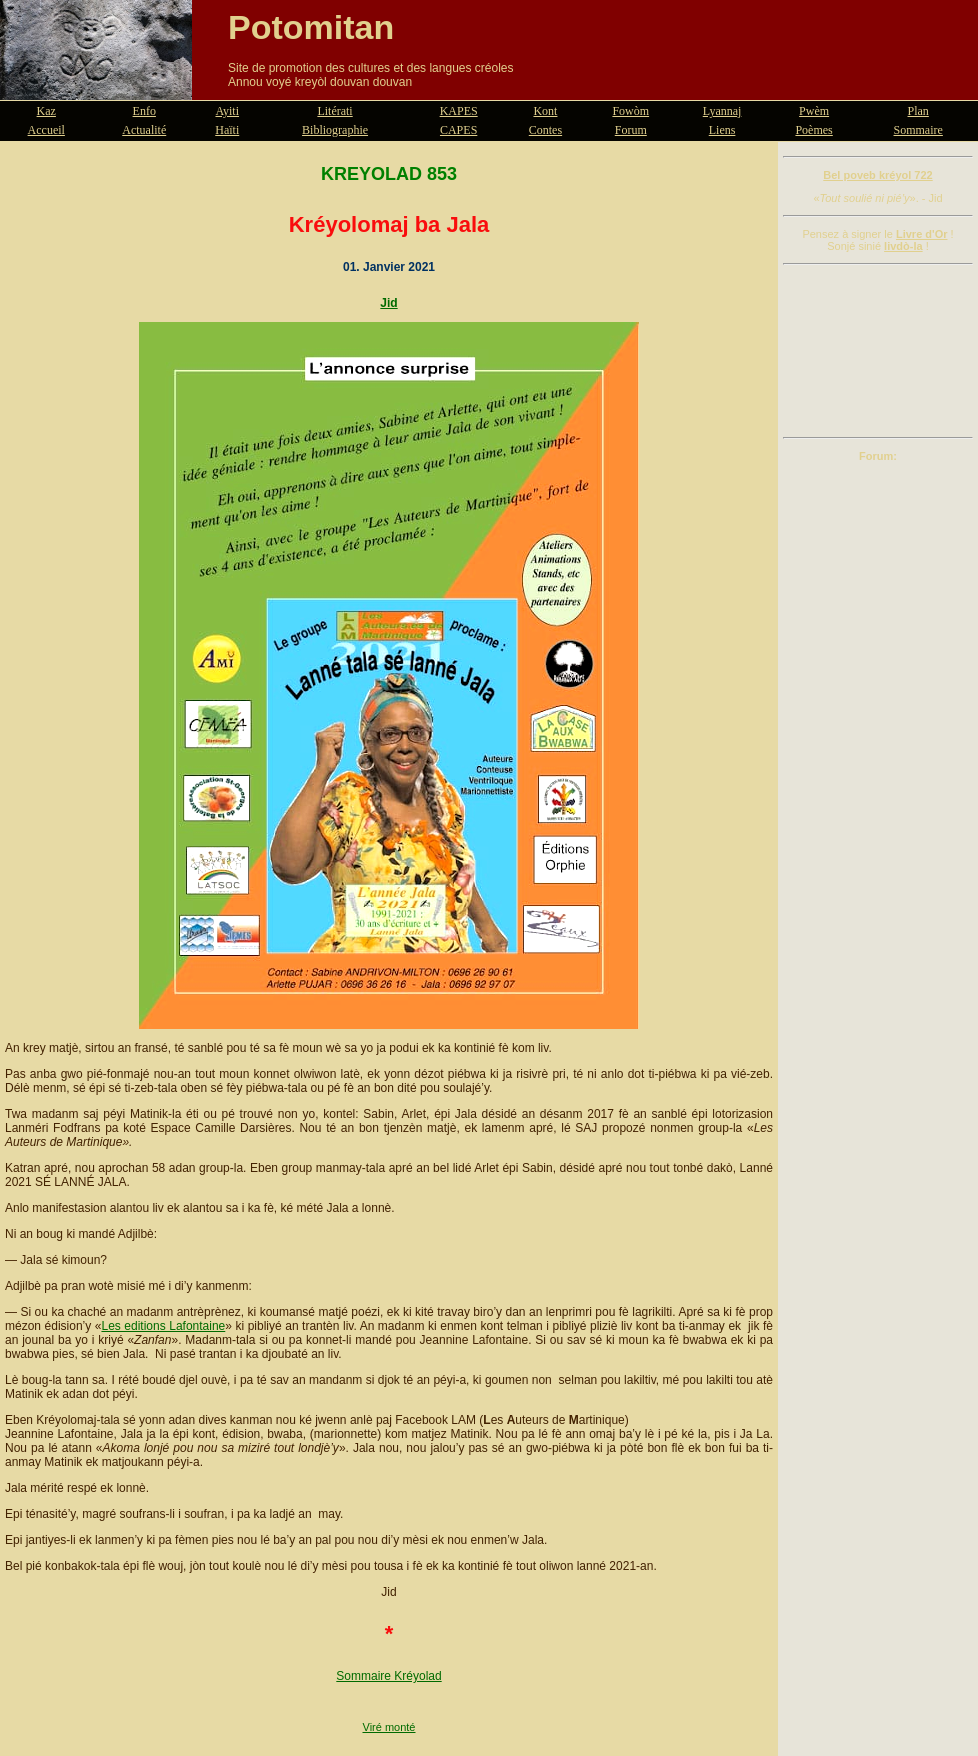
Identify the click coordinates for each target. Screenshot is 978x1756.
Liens (722, 130)
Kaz (46, 111)
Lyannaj (722, 111)
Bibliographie (335, 130)
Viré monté (389, 1727)
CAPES (458, 130)
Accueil (46, 130)
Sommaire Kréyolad (388, 1676)
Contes (545, 130)
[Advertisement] (878, 351)
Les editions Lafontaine (163, 1326)
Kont (545, 111)
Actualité (144, 130)
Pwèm (814, 111)
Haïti (227, 130)
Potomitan (311, 27)
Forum (631, 130)
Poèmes (813, 130)
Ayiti (227, 111)
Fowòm (630, 111)
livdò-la (903, 246)
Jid (388, 303)
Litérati (334, 111)
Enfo (144, 111)
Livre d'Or (922, 234)
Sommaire (918, 130)
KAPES (459, 111)
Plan (918, 111)
